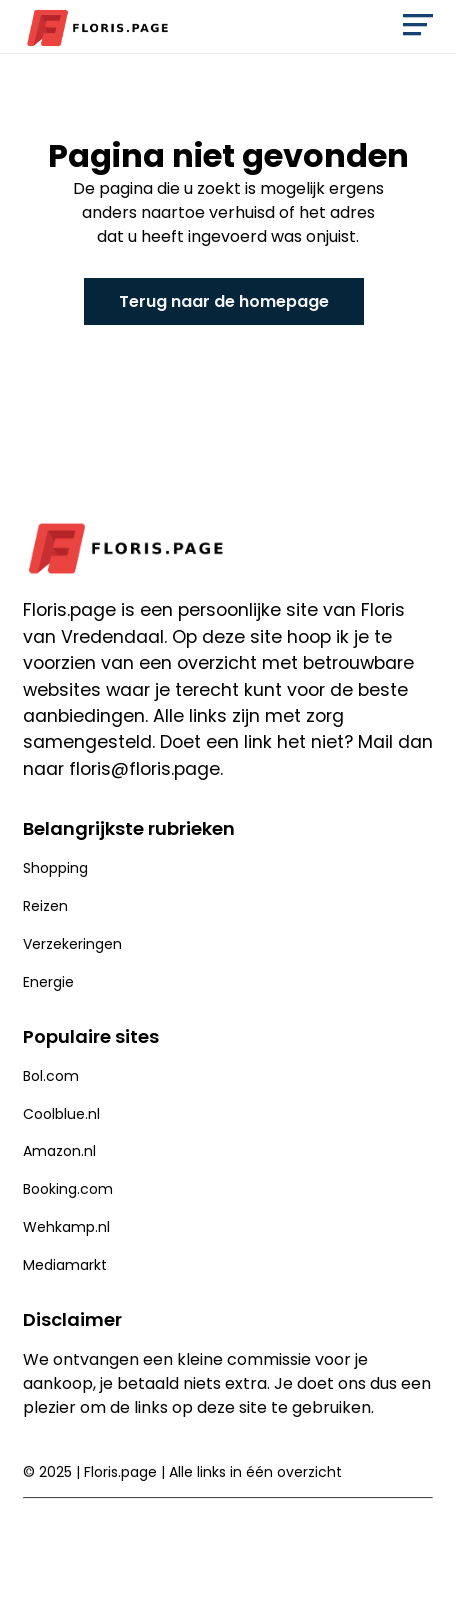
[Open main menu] (418, 29)
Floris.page (120, 1472)
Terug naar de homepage (224, 301)
